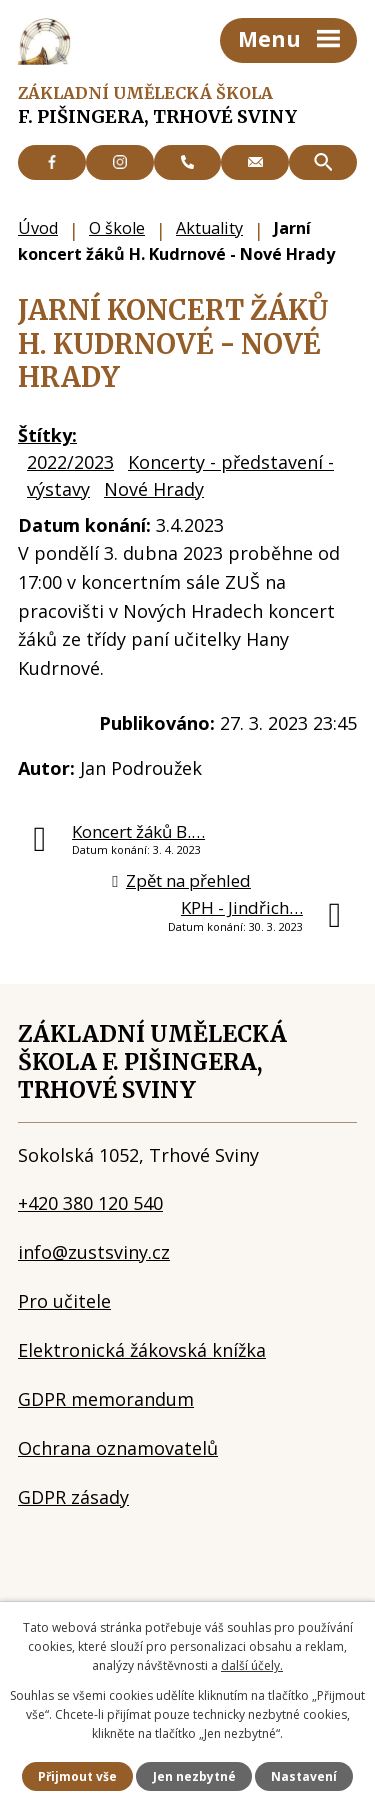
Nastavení (304, 1776)
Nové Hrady (154, 489)
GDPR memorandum (106, 1399)
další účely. (252, 1665)
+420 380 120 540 (90, 1203)
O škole (117, 228)
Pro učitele (64, 1301)
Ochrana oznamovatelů (118, 1448)
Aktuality (209, 228)
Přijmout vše (77, 1776)
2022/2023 (70, 462)
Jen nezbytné (194, 1776)
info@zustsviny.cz (94, 1252)
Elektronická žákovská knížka (142, 1350)
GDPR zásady (73, 1497)
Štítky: (47, 435)
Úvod (38, 228)
